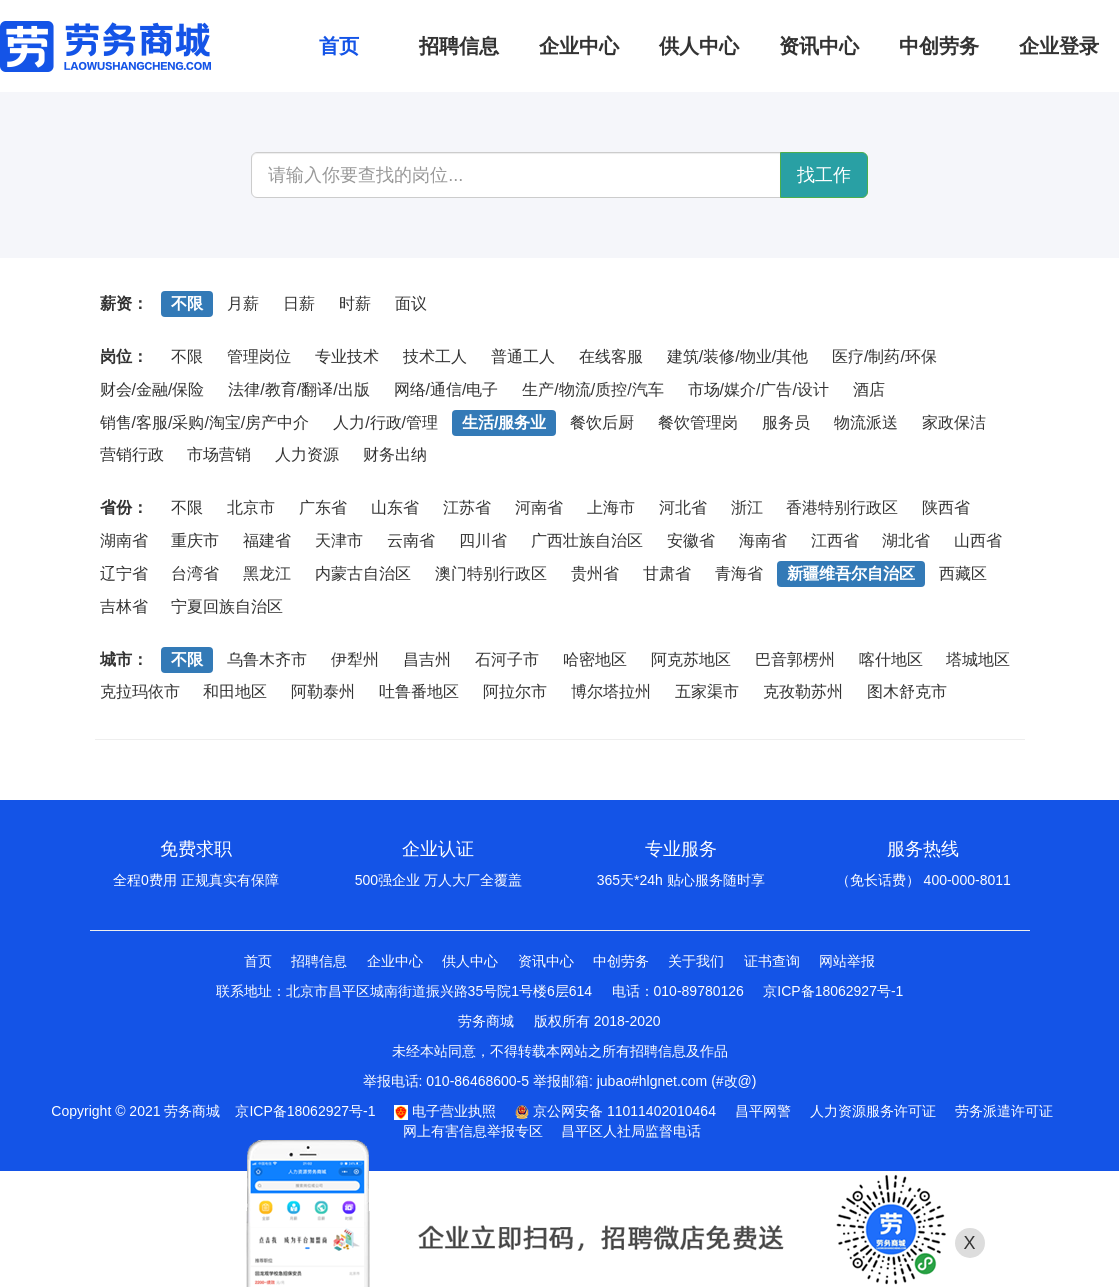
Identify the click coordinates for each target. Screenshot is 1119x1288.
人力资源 (307, 454)
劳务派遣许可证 (1004, 1111)
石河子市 (507, 659)
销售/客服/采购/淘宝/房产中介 (205, 422)
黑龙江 (267, 573)
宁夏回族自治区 (227, 606)
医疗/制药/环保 (884, 356)
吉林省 (124, 606)
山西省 (978, 540)
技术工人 (435, 356)
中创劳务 (621, 961)
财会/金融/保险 (152, 389)
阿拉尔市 (515, 691)
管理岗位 (259, 356)
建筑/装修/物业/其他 (737, 356)
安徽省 (691, 540)
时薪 (355, 303)
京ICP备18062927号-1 (833, 991)
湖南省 (124, 540)
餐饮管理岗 (698, 422)
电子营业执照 (445, 1111)
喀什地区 (891, 659)
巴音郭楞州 (795, 659)
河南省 (539, 507)
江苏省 (467, 507)
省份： (124, 507)
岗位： (124, 356)
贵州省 (595, 573)
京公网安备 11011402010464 (615, 1111)
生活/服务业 (504, 422)
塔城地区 (978, 659)
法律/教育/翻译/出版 (298, 389)
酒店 (869, 389)
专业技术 (347, 356)
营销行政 (132, 454)
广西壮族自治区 (587, 540)
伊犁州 (355, 659)
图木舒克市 (907, 691)
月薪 (243, 303)
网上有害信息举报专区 (473, 1131)
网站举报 (847, 961)
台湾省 (195, 573)
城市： (124, 659)
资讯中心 (546, 961)
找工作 (824, 175)
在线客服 (611, 356)
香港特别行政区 (842, 507)
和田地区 (235, 691)
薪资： (124, 303)
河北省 (683, 507)
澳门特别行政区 (491, 573)
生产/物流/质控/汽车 (592, 389)
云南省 (411, 540)
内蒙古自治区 (363, 573)
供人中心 (470, 961)
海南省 (763, 540)
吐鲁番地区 (419, 691)
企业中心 (395, 961)
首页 (258, 961)
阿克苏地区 (691, 659)
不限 (187, 303)
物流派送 (866, 422)
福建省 (267, 540)
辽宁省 (124, 573)
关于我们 (696, 961)
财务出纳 (395, 454)
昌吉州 (427, 659)
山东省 (395, 507)
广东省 (323, 507)
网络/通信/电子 (446, 389)
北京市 (251, 507)
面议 (411, 303)
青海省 (739, 573)
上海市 (611, 507)
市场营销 (219, 454)
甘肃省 (667, 573)
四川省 (483, 540)
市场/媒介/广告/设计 (758, 389)
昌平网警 (763, 1111)
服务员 (786, 422)
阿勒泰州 (323, 691)
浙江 (747, 507)
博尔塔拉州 (611, 691)
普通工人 (523, 356)
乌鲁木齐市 (267, 659)
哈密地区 (595, 659)
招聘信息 (319, 961)
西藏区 (963, 573)
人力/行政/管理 (385, 422)
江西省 (835, 540)
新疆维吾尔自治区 (851, 573)
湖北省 (906, 540)
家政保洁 (954, 422)
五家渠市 (707, 691)
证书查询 (772, 961)
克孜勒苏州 (803, 691)
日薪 (299, 303)
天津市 (339, 540)
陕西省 (946, 507)
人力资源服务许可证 (873, 1111)
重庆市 (195, 540)
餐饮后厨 (602, 422)
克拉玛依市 (140, 691)
